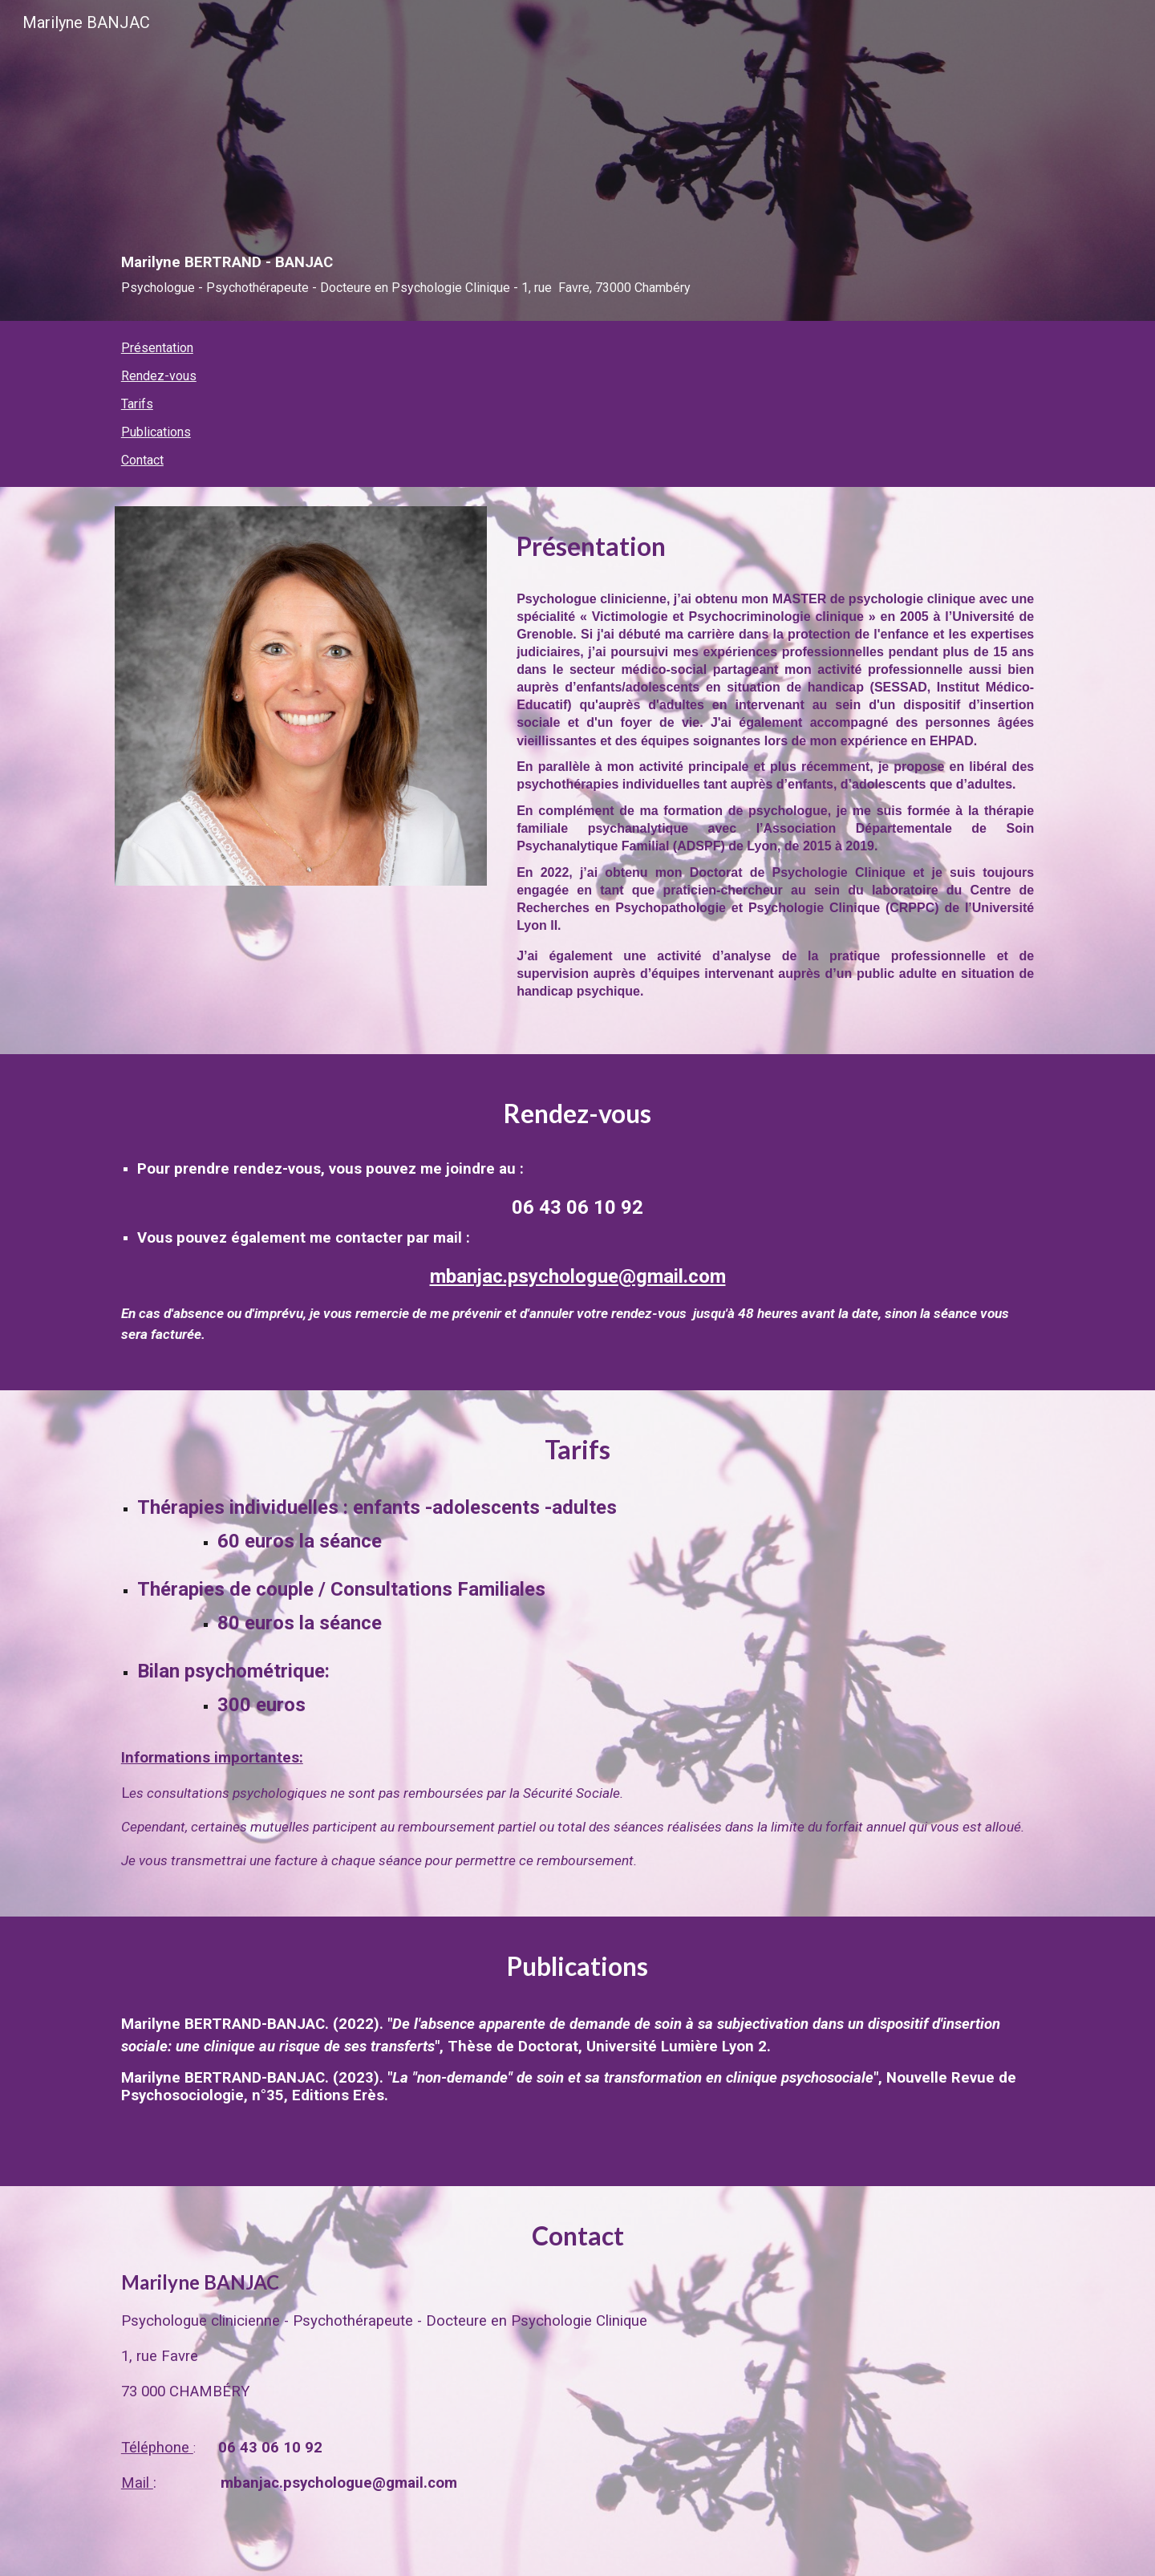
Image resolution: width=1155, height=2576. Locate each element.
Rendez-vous (159, 375)
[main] (577, 183)
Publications (156, 432)
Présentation (157, 347)
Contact (142, 460)
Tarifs (137, 404)
